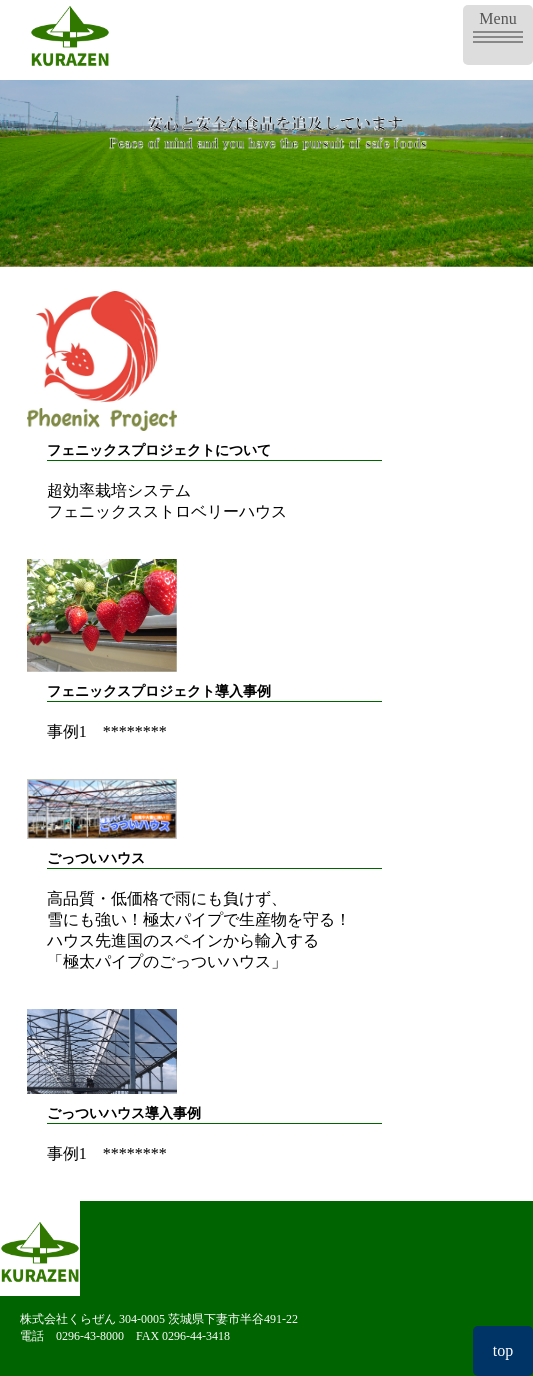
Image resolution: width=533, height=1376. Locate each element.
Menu (498, 24)
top (503, 1350)
